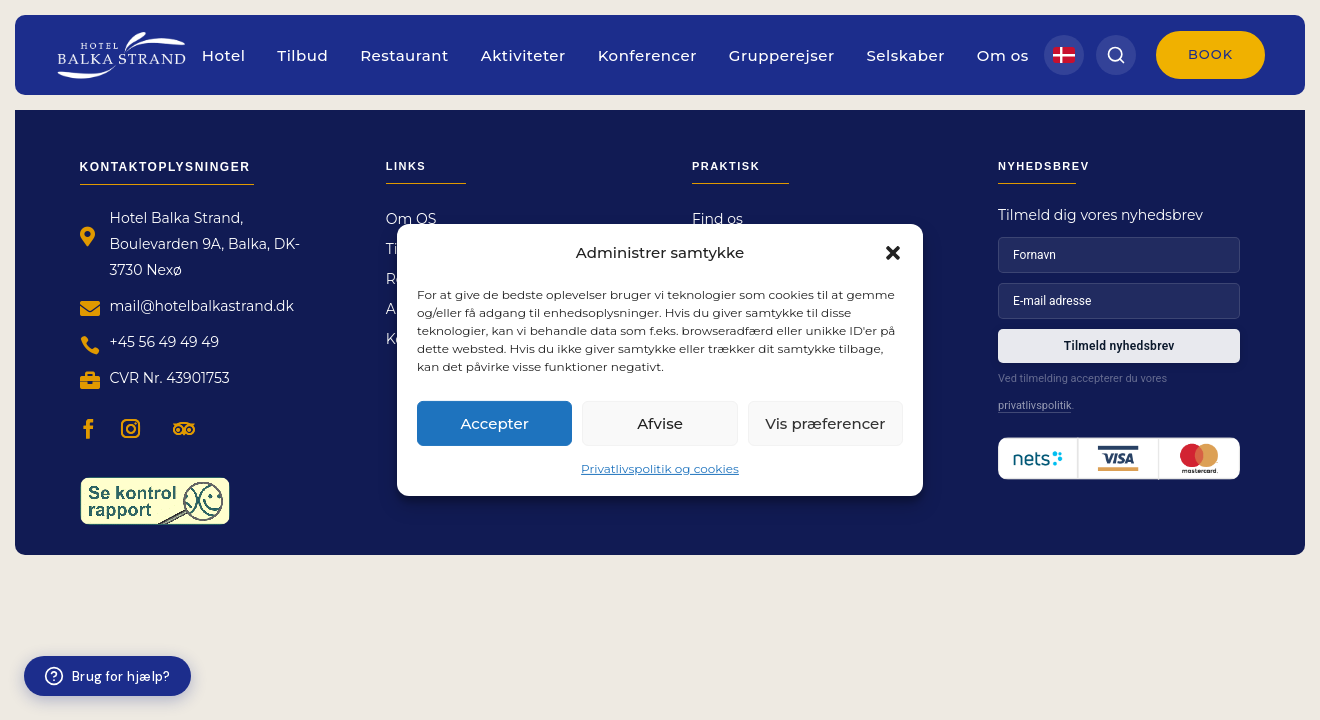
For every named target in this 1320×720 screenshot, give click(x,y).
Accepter (494, 422)
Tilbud (302, 55)
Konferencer (647, 55)
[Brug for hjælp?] (107, 676)
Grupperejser (782, 55)
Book (1210, 54)
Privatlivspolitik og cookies (660, 468)
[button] (893, 252)
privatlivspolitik (1034, 405)
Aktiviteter (523, 55)
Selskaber (906, 55)
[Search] (1116, 55)
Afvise (660, 422)
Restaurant (404, 55)
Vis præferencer (825, 422)
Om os (1003, 55)
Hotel (224, 55)
